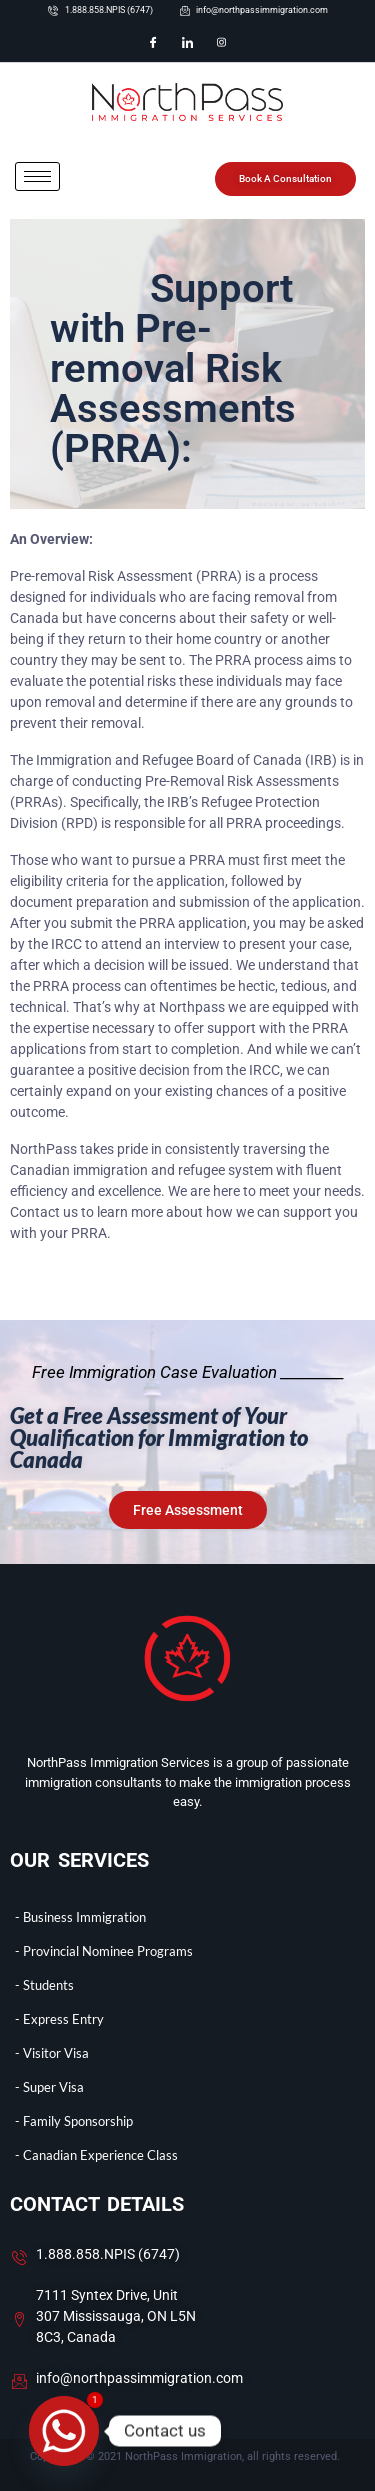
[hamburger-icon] (37, 176)
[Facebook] (154, 43)
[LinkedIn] (188, 43)
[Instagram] (222, 43)
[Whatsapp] (64, 2431)
